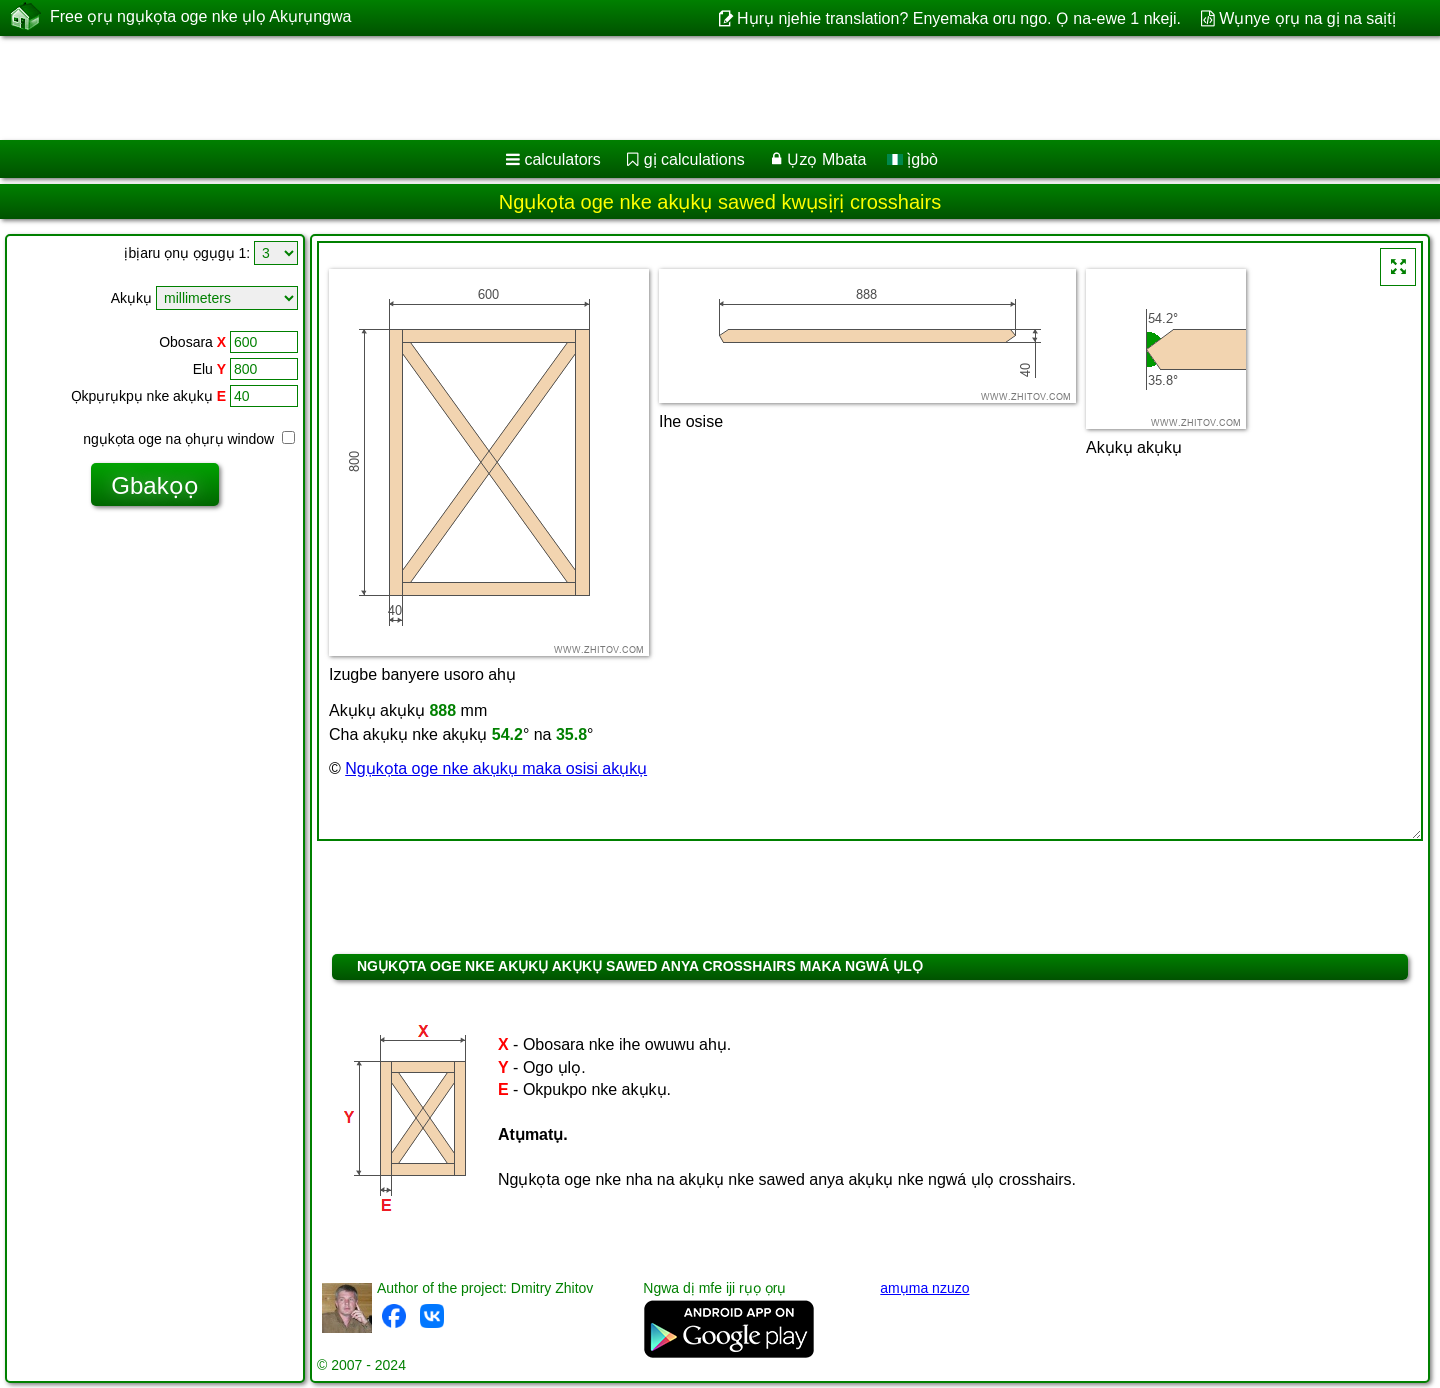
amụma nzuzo (924, 1288)
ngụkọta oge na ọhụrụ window (189, 439)
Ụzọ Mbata (826, 159)
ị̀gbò (912, 159)
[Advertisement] (607, 88)
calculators (562, 159)
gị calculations (694, 159)
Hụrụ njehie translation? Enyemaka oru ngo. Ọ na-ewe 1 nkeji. (959, 18)
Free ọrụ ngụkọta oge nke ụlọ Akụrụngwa (200, 17)
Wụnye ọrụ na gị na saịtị (1307, 18)
